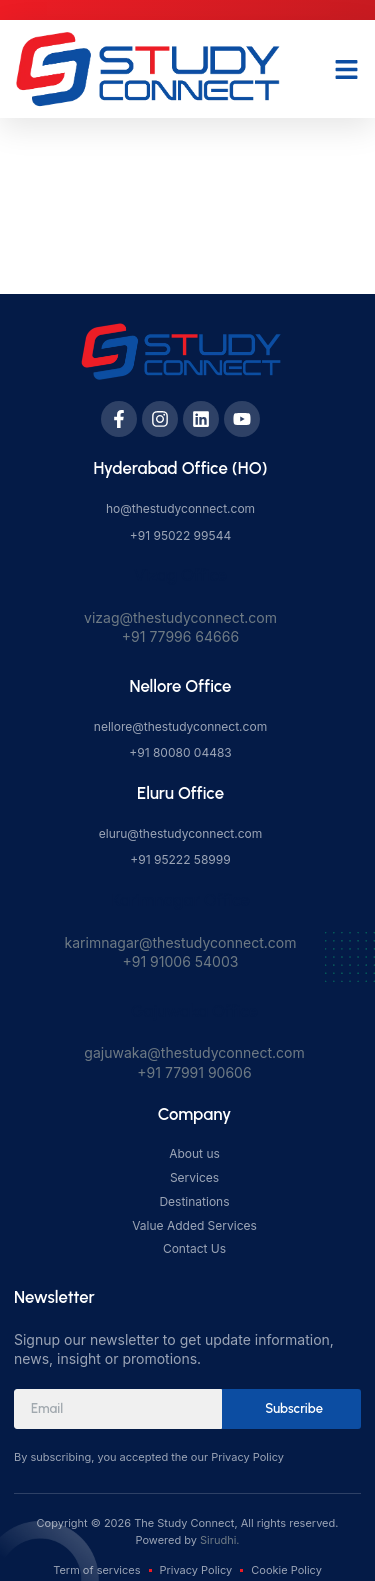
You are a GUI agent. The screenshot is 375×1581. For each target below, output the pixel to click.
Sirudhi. (219, 1540)
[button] (347, 69)
